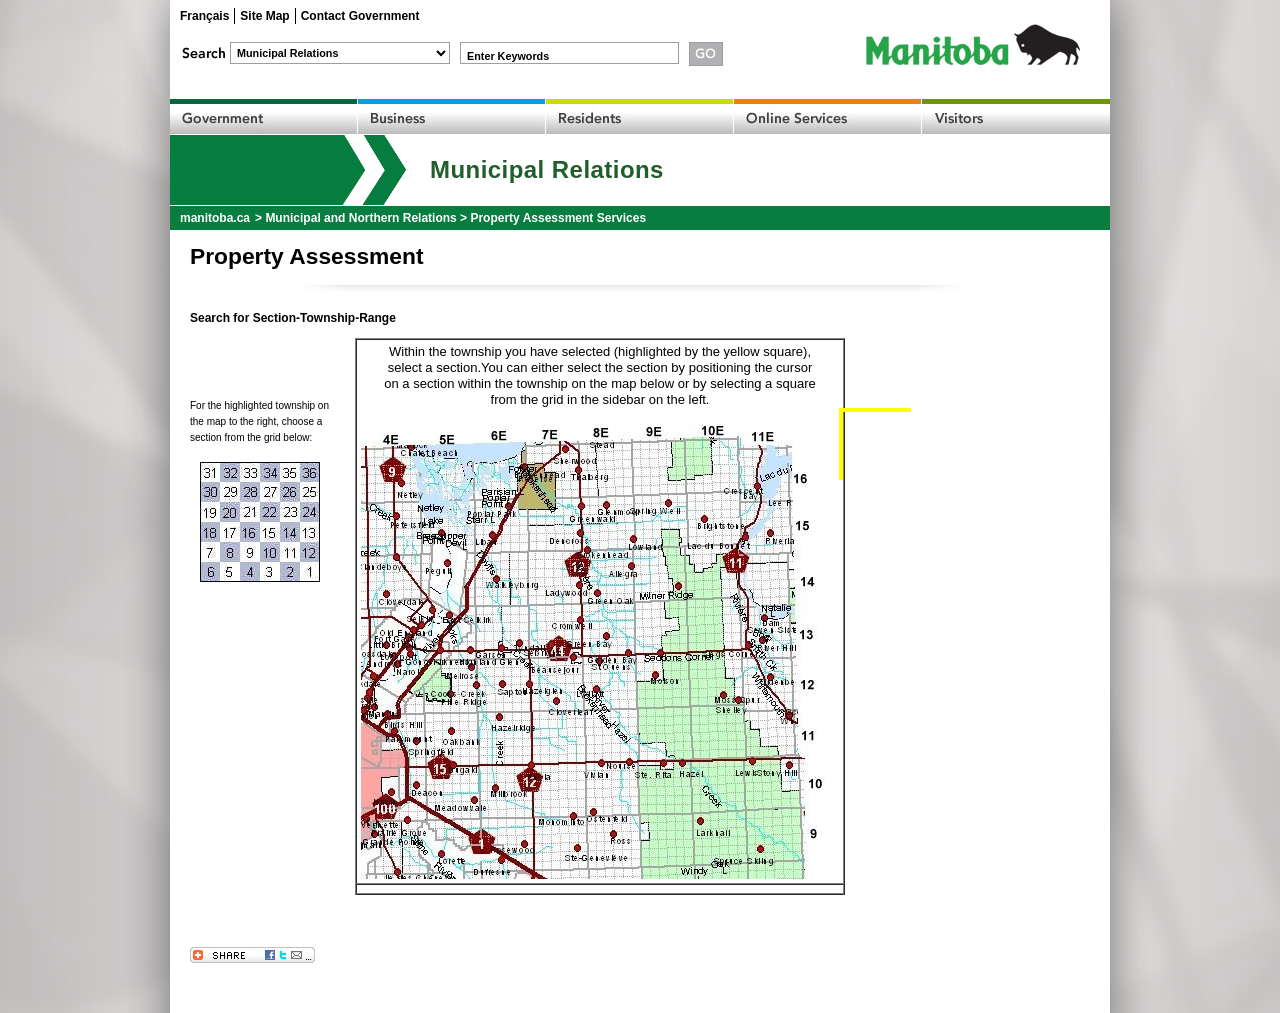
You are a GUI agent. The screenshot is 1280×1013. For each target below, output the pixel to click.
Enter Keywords (508, 56)
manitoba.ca (215, 218)
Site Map (264, 16)
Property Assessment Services (558, 218)
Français (204, 16)
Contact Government (360, 16)
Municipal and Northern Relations (360, 218)
